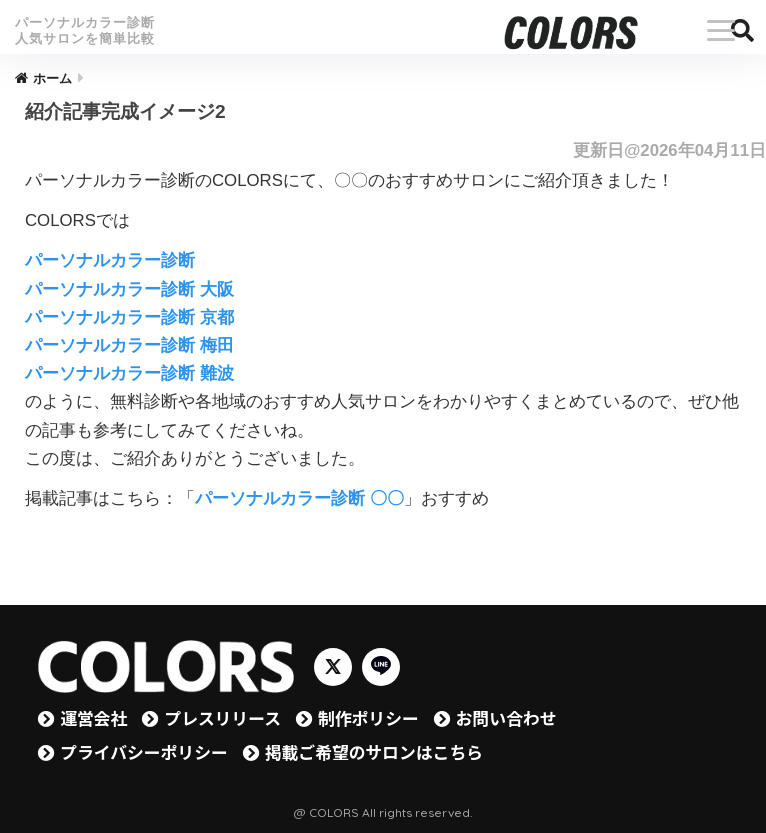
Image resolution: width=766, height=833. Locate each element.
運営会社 (93, 718)
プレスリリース (222, 718)
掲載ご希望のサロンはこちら (374, 752)
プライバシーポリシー (143, 752)
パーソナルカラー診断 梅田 (129, 345)
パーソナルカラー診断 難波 (129, 373)
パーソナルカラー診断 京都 (129, 317)
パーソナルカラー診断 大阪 (129, 289)
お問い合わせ (506, 718)
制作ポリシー (368, 718)
